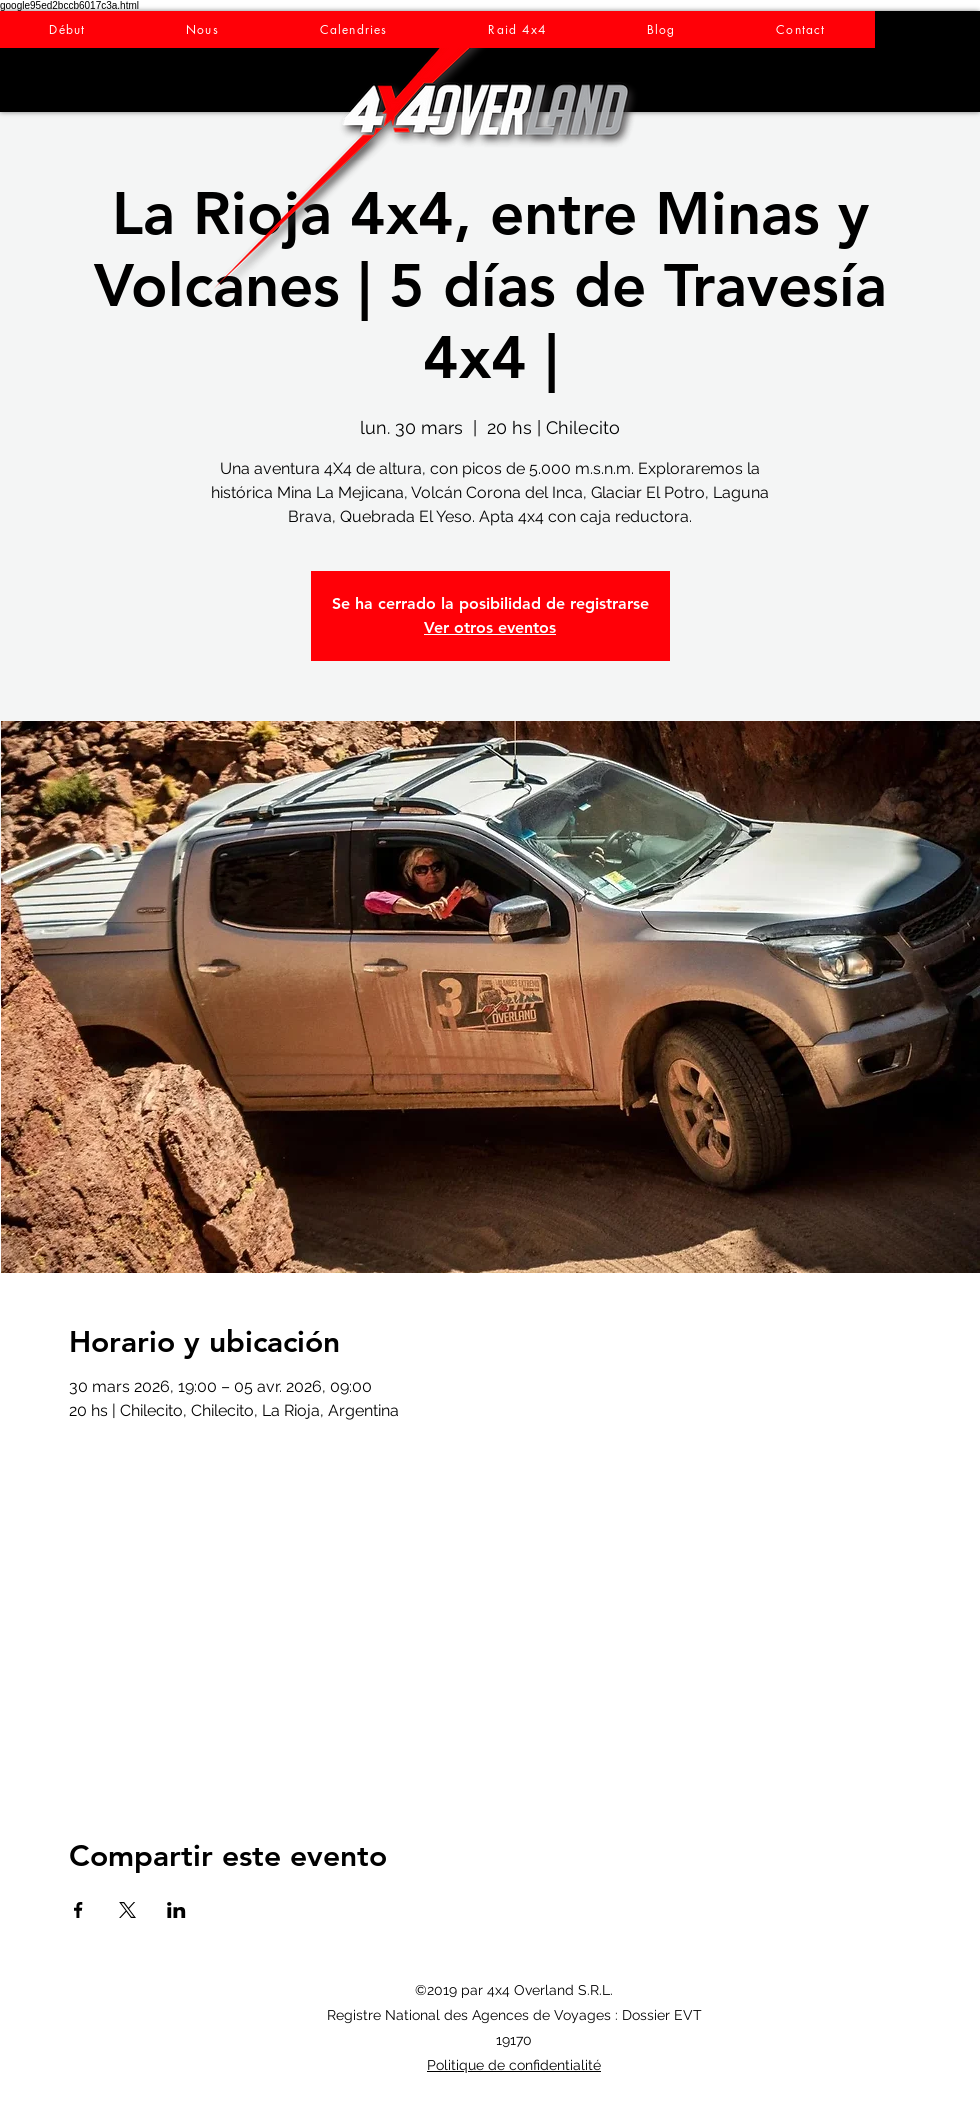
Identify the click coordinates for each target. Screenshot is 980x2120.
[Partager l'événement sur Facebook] (78, 1910)
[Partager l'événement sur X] (127, 1910)
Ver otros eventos (490, 627)
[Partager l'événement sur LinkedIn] (176, 1910)
